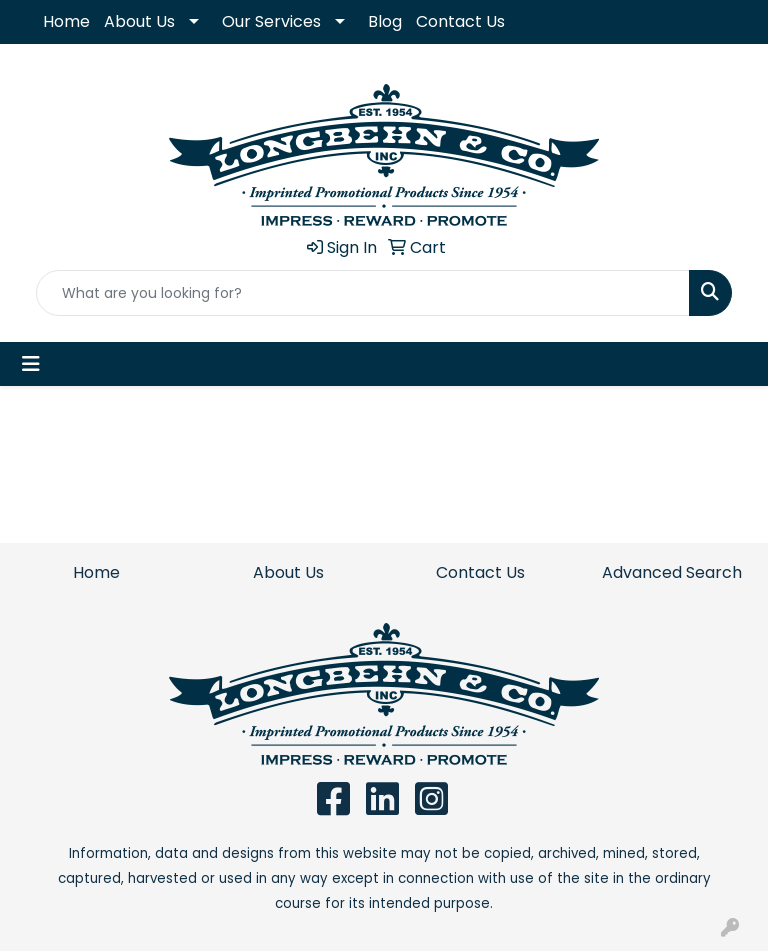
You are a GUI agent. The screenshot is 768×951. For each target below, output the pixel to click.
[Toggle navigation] (31, 364)
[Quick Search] (363, 293)
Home (66, 21)
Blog (385, 21)
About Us (139, 21)
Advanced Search (672, 572)
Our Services (271, 21)
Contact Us (460, 21)
